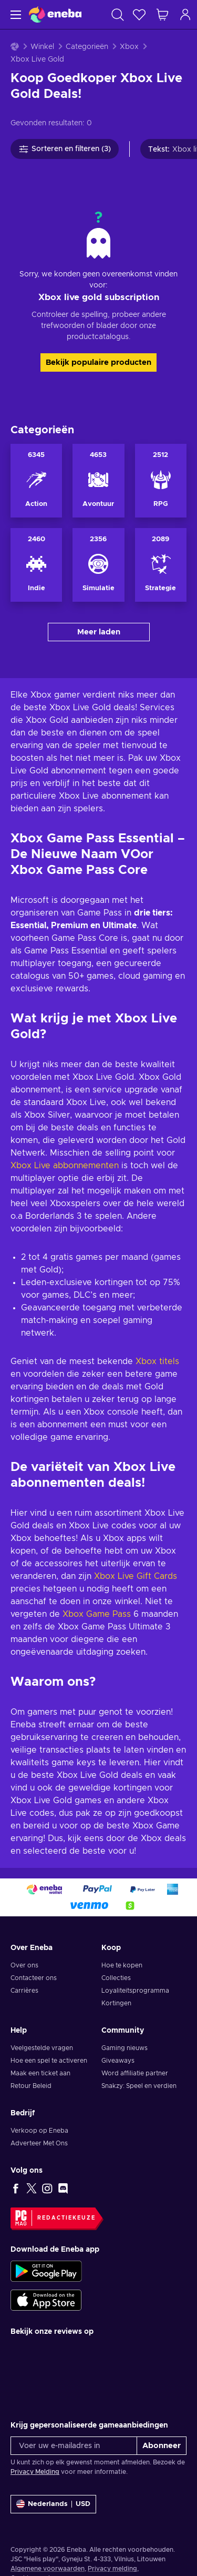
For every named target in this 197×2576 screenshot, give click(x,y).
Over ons (24, 1965)
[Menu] (14, 14)
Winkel (42, 47)
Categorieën (87, 47)
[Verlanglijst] (139, 14)
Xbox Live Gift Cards (135, 1576)
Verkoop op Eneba (39, 2130)
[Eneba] (55, 14)
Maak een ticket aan (40, 2073)
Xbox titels (157, 1361)
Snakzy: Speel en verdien (139, 2086)
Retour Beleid (31, 2086)
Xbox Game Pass (97, 1614)
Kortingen (116, 2003)
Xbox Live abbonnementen (65, 1165)
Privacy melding (112, 2568)
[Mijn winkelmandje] (162, 14)
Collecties (116, 1978)
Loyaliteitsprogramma (135, 1990)
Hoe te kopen (121, 1965)
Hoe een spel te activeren (49, 2060)
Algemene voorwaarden (48, 2568)
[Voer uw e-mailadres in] (74, 2445)
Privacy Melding (35, 2472)
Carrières (24, 1990)
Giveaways (117, 2060)
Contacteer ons (34, 1978)
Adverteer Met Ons (39, 2143)
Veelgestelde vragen (42, 2048)
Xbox (129, 47)
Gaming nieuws (124, 2048)
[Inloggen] (185, 14)
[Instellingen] (53, 2504)
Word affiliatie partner (134, 2073)
